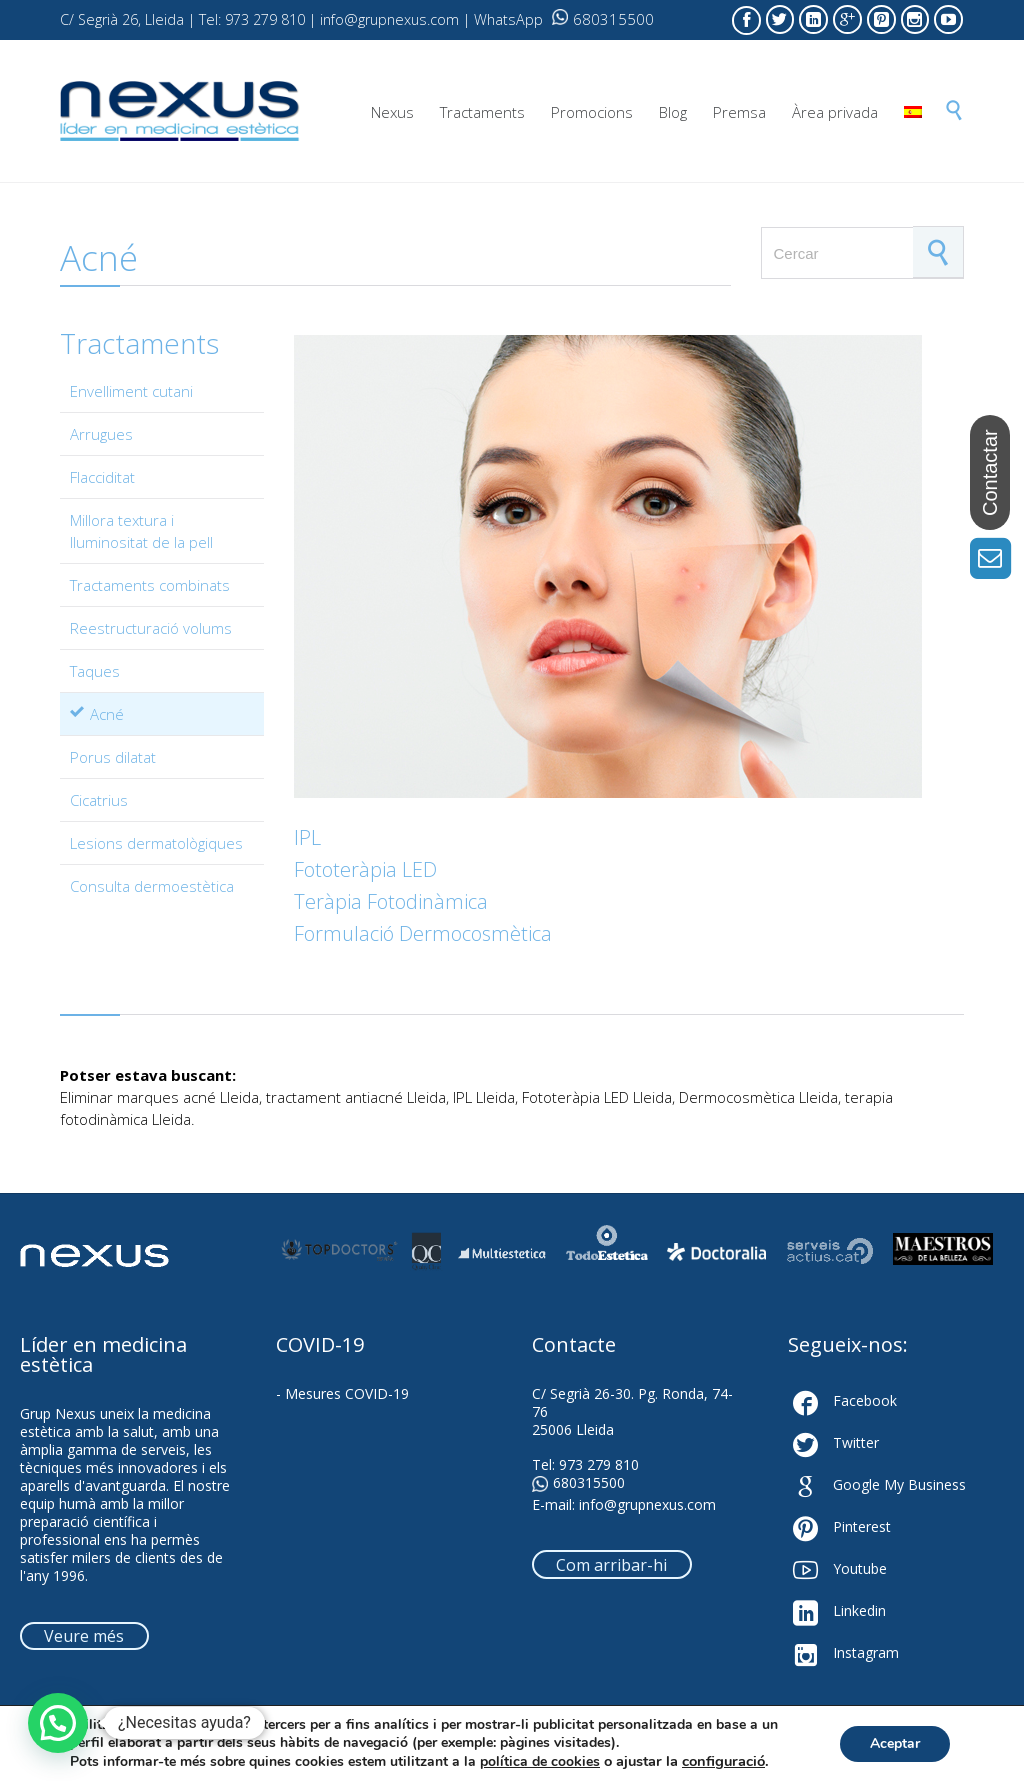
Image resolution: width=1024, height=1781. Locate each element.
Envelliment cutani (131, 391)
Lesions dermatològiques (156, 843)
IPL (307, 837)
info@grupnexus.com (647, 1504)
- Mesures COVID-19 (342, 1393)
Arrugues (101, 434)
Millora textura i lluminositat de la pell (141, 531)
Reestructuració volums (151, 628)
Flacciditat (102, 477)
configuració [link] (723, 1761)
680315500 (603, 19)
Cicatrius (99, 800)
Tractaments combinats (150, 585)
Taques (95, 671)
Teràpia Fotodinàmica (391, 901)
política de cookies (540, 1761)
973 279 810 (599, 1464)
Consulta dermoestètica (152, 886)
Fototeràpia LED (365, 869)
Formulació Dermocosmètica (423, 933)
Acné (107, 714)
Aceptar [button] (895, 1743)
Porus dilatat (113, 757)
